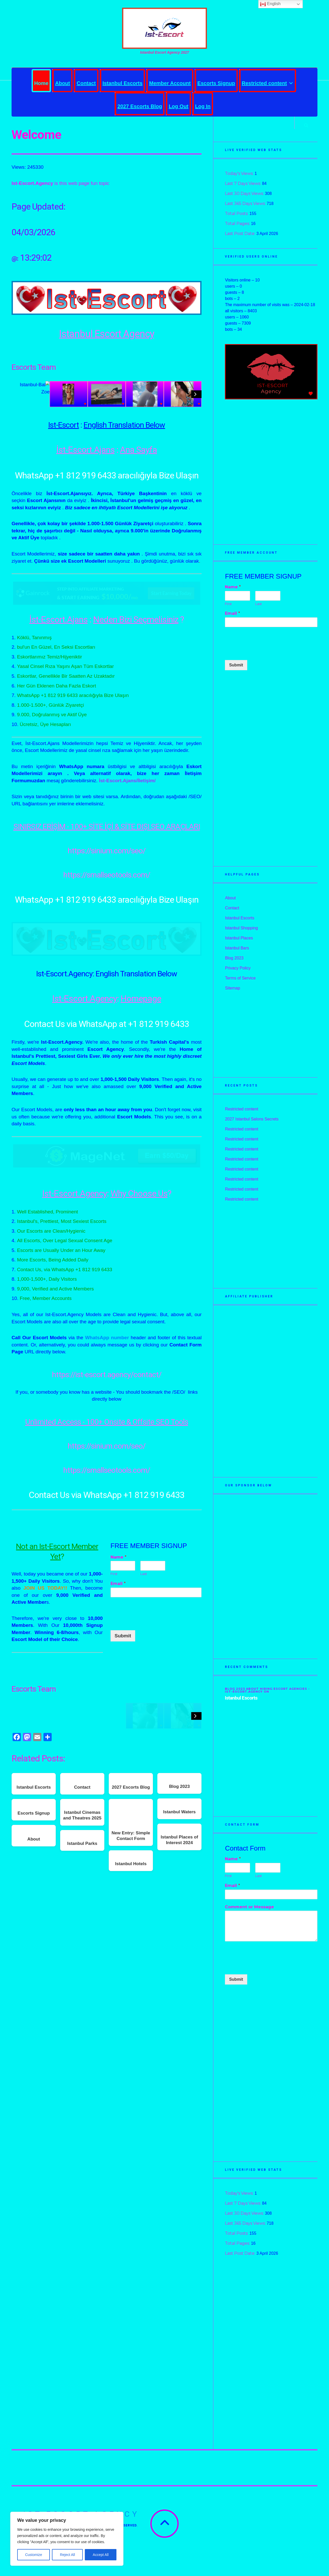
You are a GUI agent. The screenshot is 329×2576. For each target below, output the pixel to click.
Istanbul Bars (237, 953)
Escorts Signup (216, 83)
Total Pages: (238, 228)
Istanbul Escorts (123, 83)
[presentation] (150, 1626)
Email (118, 1588)
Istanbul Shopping (241, 933)
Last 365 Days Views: (246, 208)
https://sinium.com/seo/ (106, 853)
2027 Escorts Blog (139, 106)
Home (41, 83)
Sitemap (232, 993)
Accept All (100, 2555)
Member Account (170, 83)
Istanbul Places (239, 943)
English (270, 4)
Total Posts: (237, 218)
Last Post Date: (240, 238)
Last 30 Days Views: (245, 198)
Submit (123, 1640)
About (62, 83)
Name (118, 1561)
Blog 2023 (234, 963)
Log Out (178, 106)
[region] (66, 2539)
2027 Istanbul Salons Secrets (251, 1124)
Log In (203, 106)
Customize (33, 2555)
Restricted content (268, 82)
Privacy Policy (238, 973)
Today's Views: (239, 178)
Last (143, 1578)
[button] (195, 394)
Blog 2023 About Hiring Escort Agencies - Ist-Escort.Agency (267, 1695)
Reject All (67, 2555)
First (114, 1578)
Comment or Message (249, 1912)
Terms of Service (240, 983)
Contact (86, 83)
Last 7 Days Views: (243, 188)
